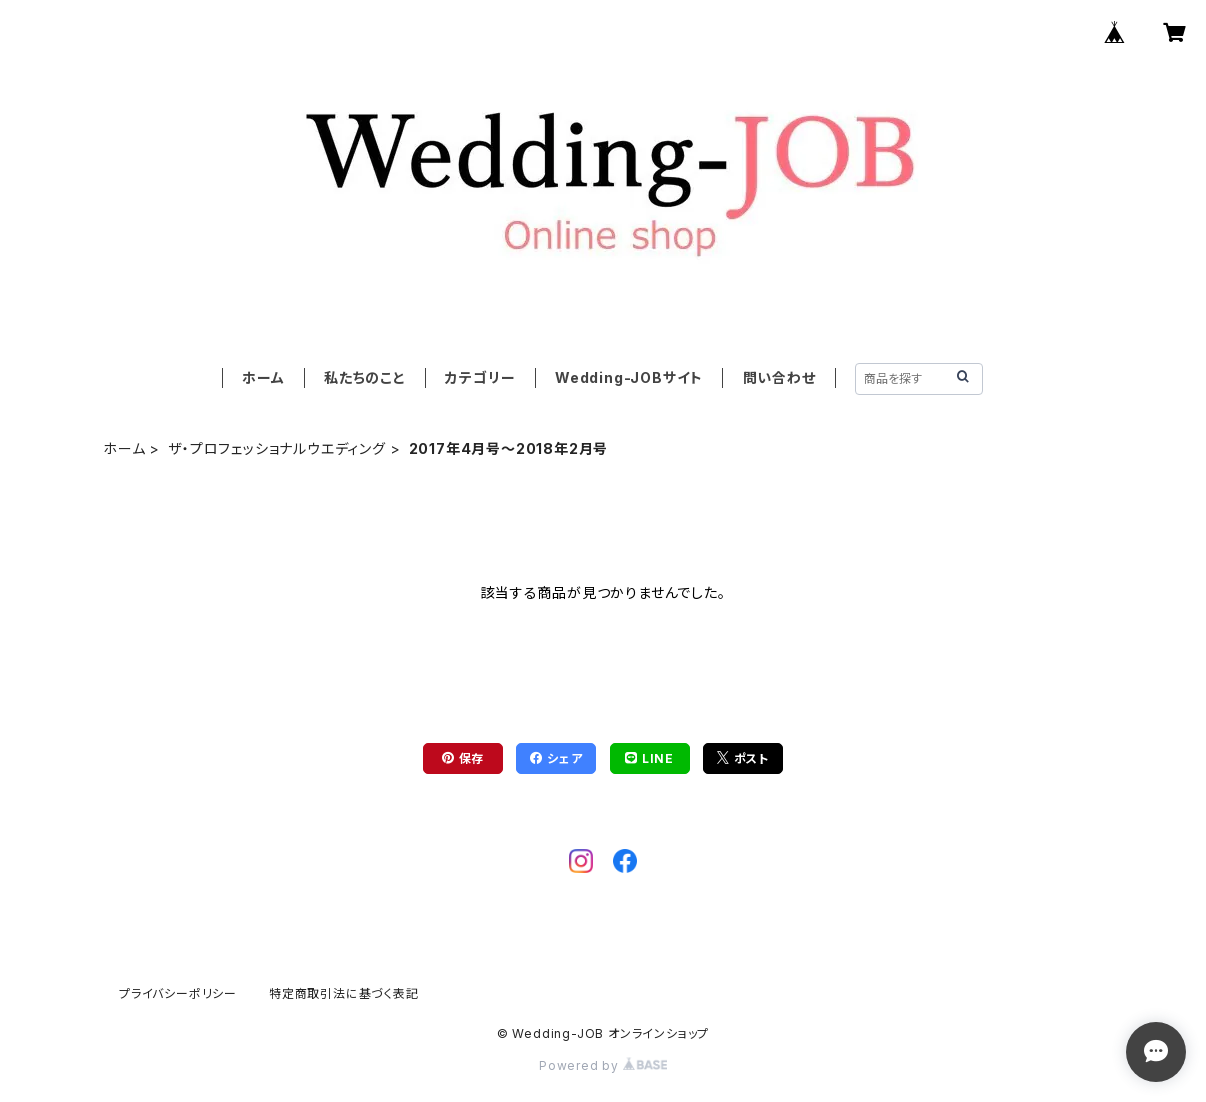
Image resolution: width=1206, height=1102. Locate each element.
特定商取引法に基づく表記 (344, 993)
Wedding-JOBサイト (629, 377)
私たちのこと (365, 377)
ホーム (263, 377)
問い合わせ (779, 377)
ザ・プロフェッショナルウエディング (277, 448)
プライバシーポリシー (178, 993)
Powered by (603, 1065)
